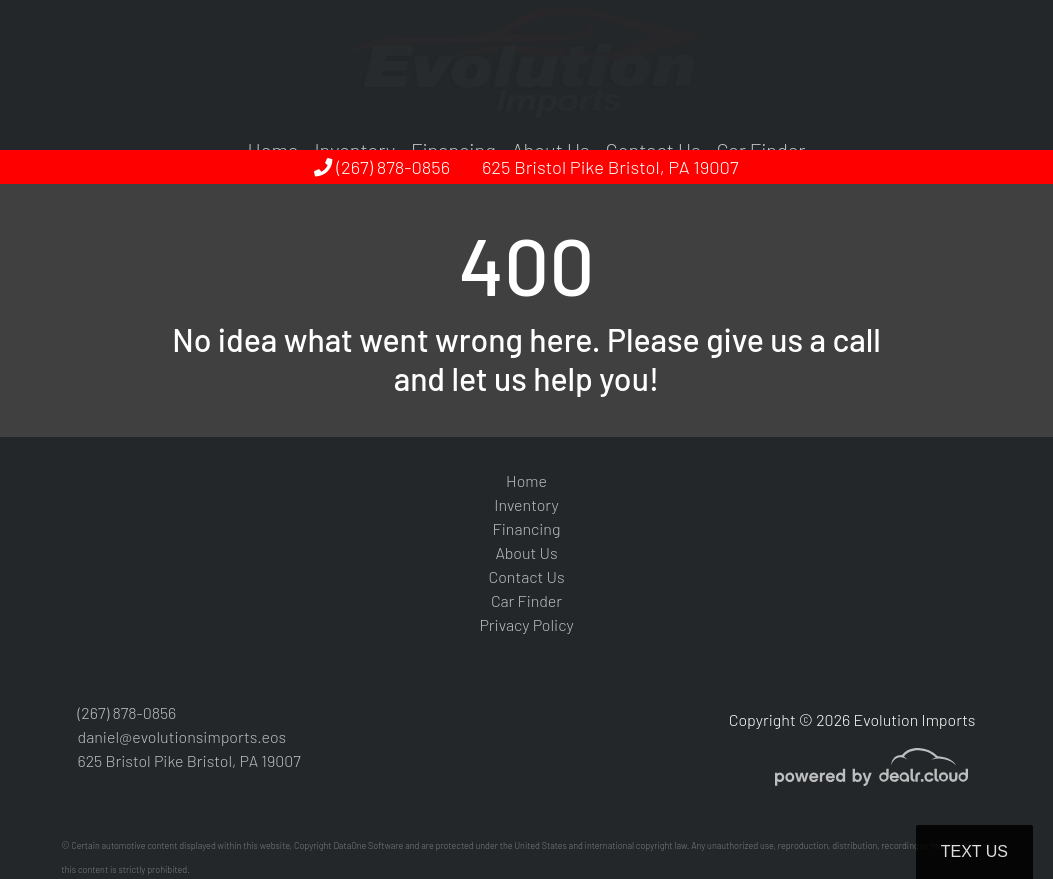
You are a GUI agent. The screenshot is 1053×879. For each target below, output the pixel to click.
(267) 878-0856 (382, 167)
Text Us (974, 851)
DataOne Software (368, 845)
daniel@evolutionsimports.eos (182, 736)
